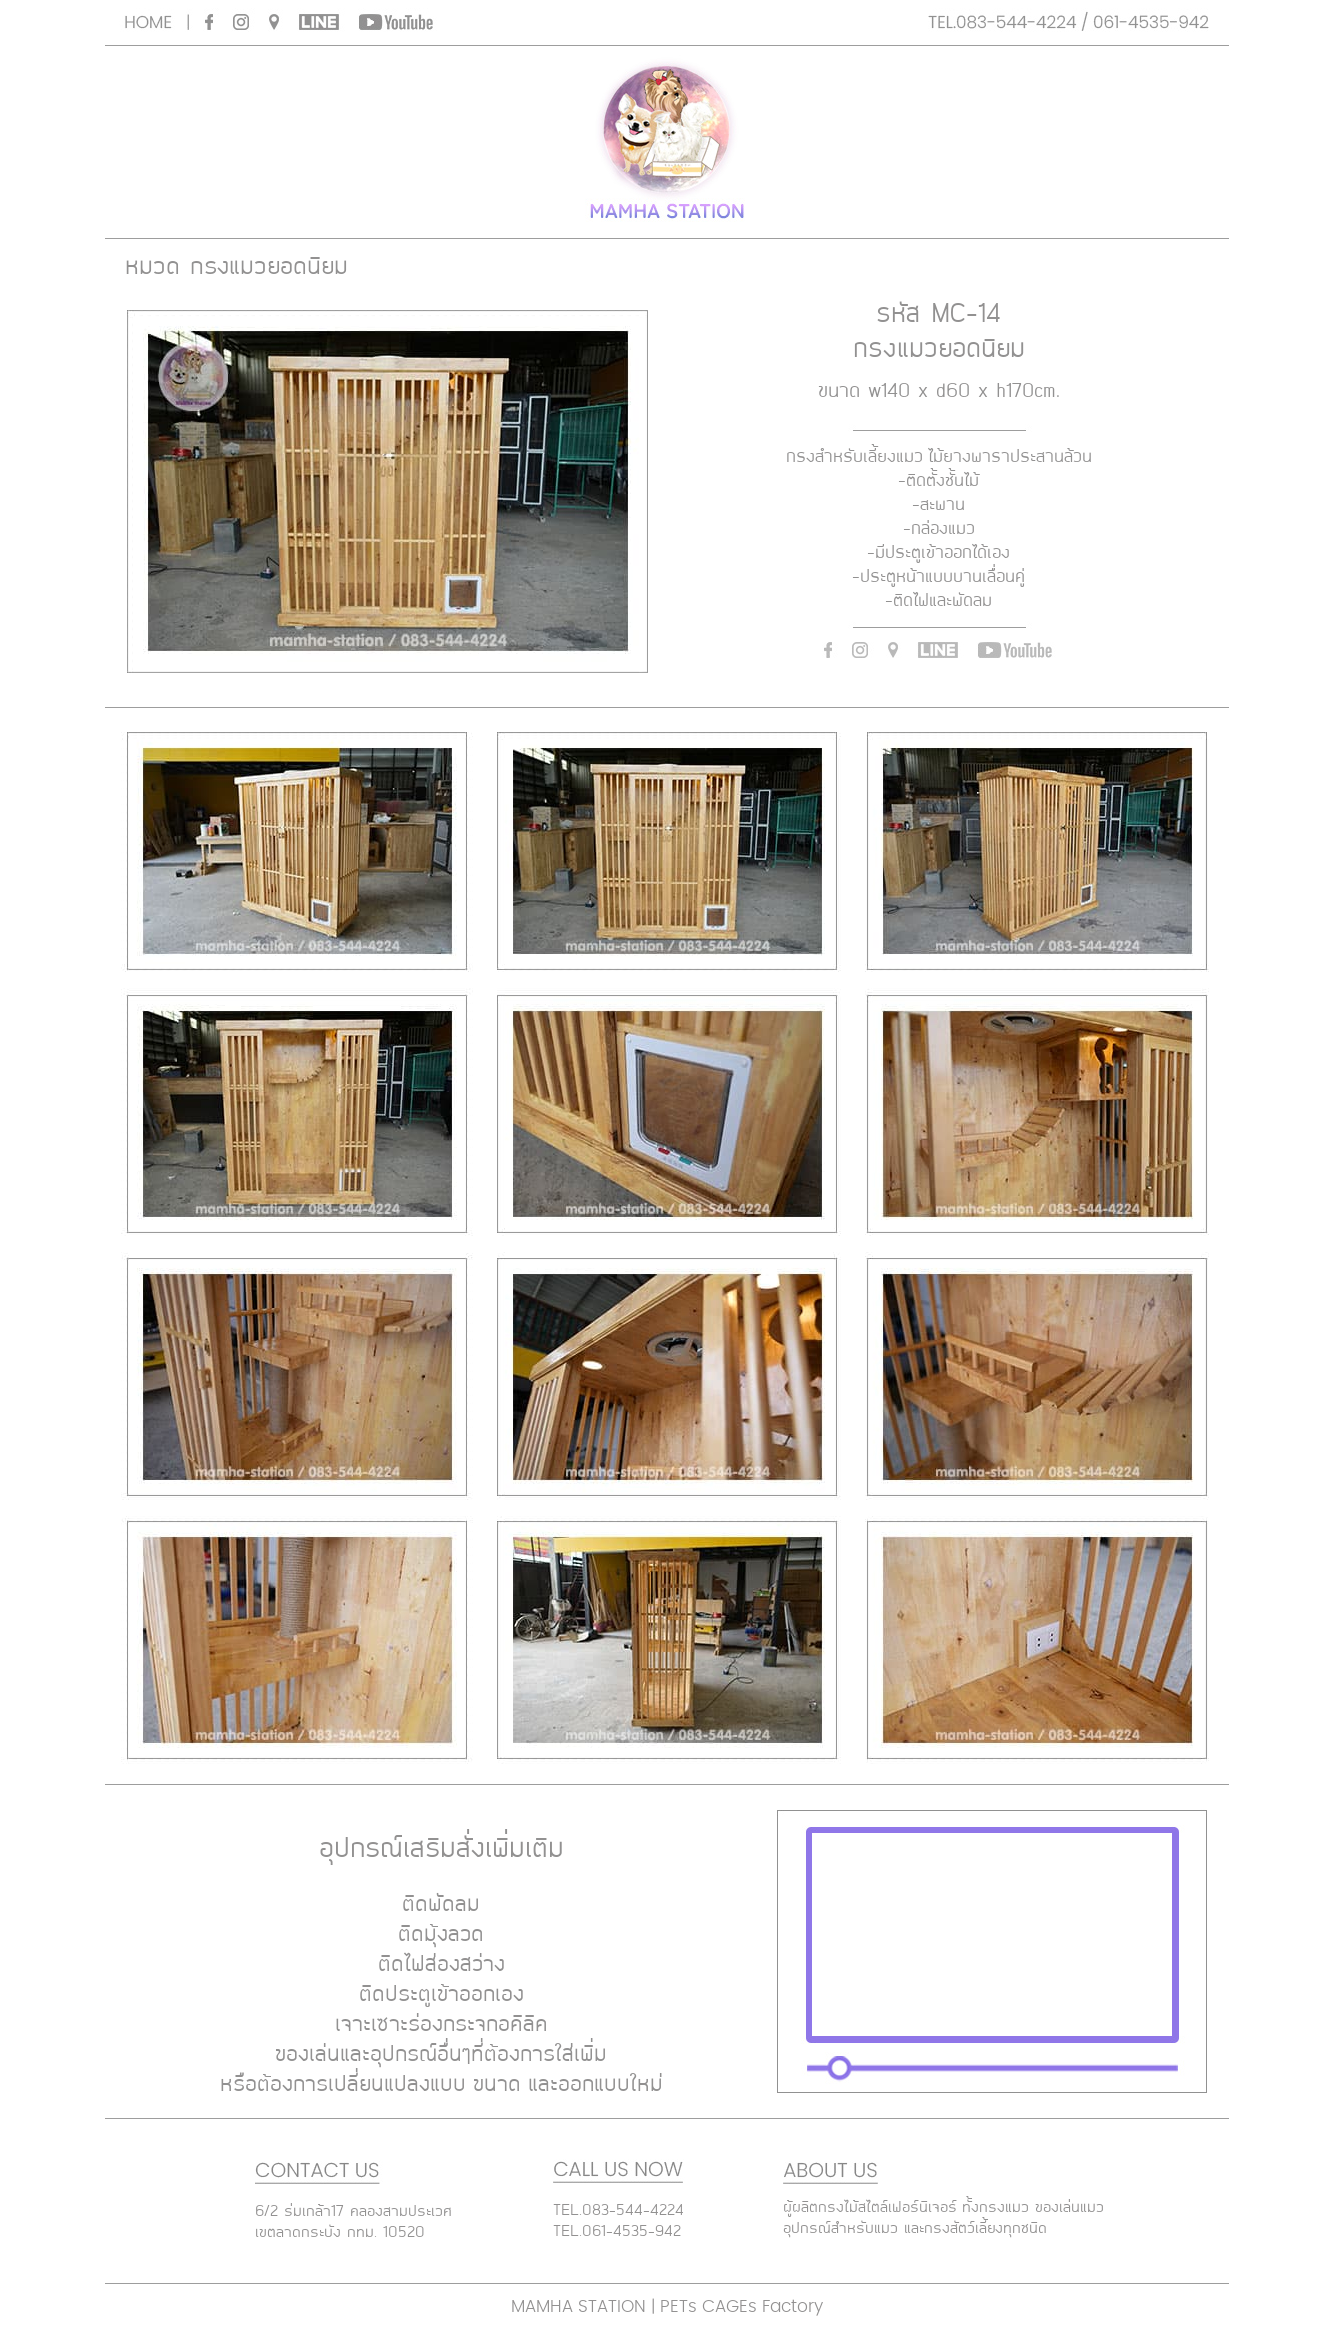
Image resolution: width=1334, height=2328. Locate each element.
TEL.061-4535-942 (617, 2232)
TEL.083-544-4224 (618, 2211)
